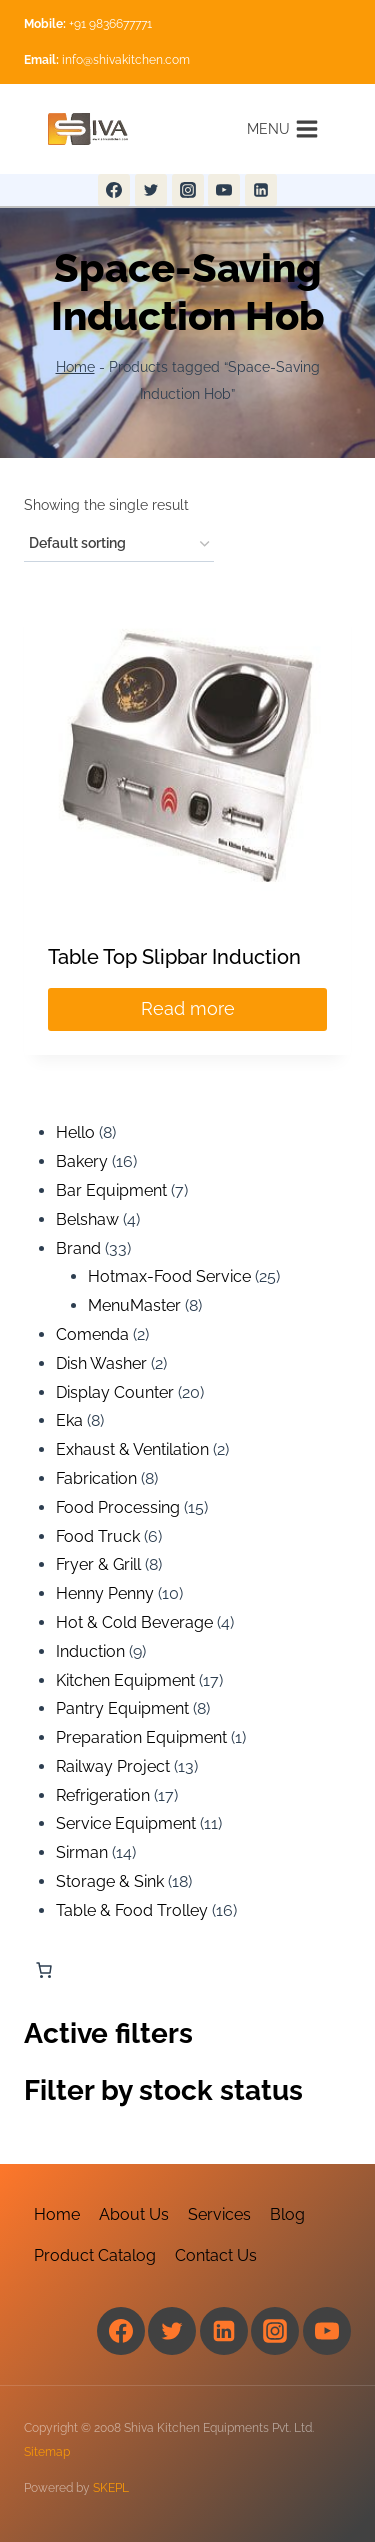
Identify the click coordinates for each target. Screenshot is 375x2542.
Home (75, 367)
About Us (134, 2214)
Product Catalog (95, 2255)
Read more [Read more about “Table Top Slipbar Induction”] (188, 1008)
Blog (287, 2214)
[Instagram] (188, 190)
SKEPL (111, 2488)
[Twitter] (151, 190)
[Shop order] (119, 544)
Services (219, 2214)
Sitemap (47, 2452)
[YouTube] (224, 190)
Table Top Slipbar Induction (174, 957)
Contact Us (216, 2255)
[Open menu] (282, 128)
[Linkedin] (261, 190)
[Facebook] (114, 190)
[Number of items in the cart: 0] (44, 1970)
